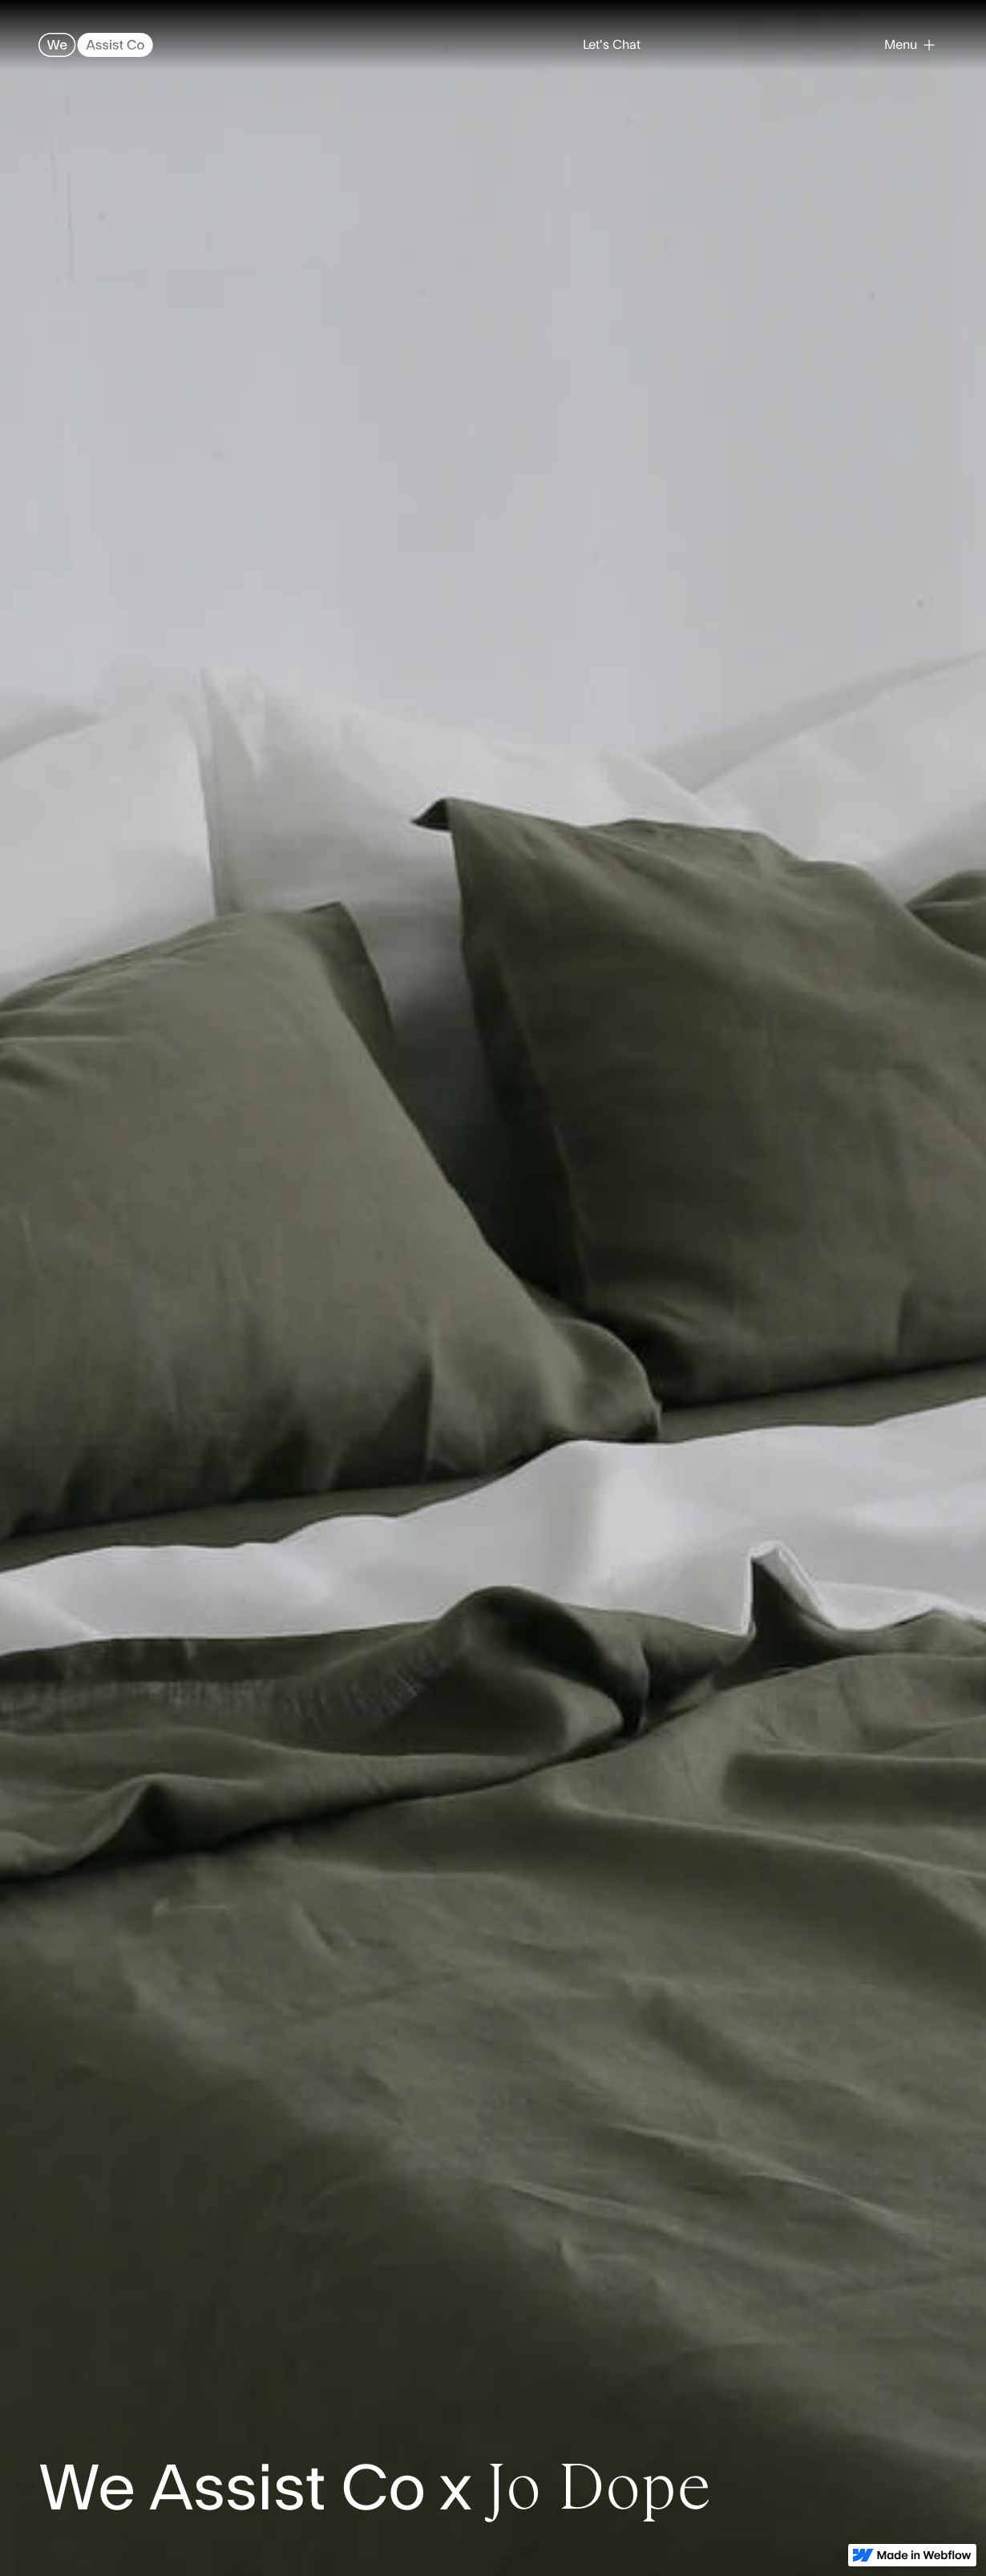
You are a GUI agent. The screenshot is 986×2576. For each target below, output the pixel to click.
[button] (909, 45)
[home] (95, 45)
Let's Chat (611, 44)
